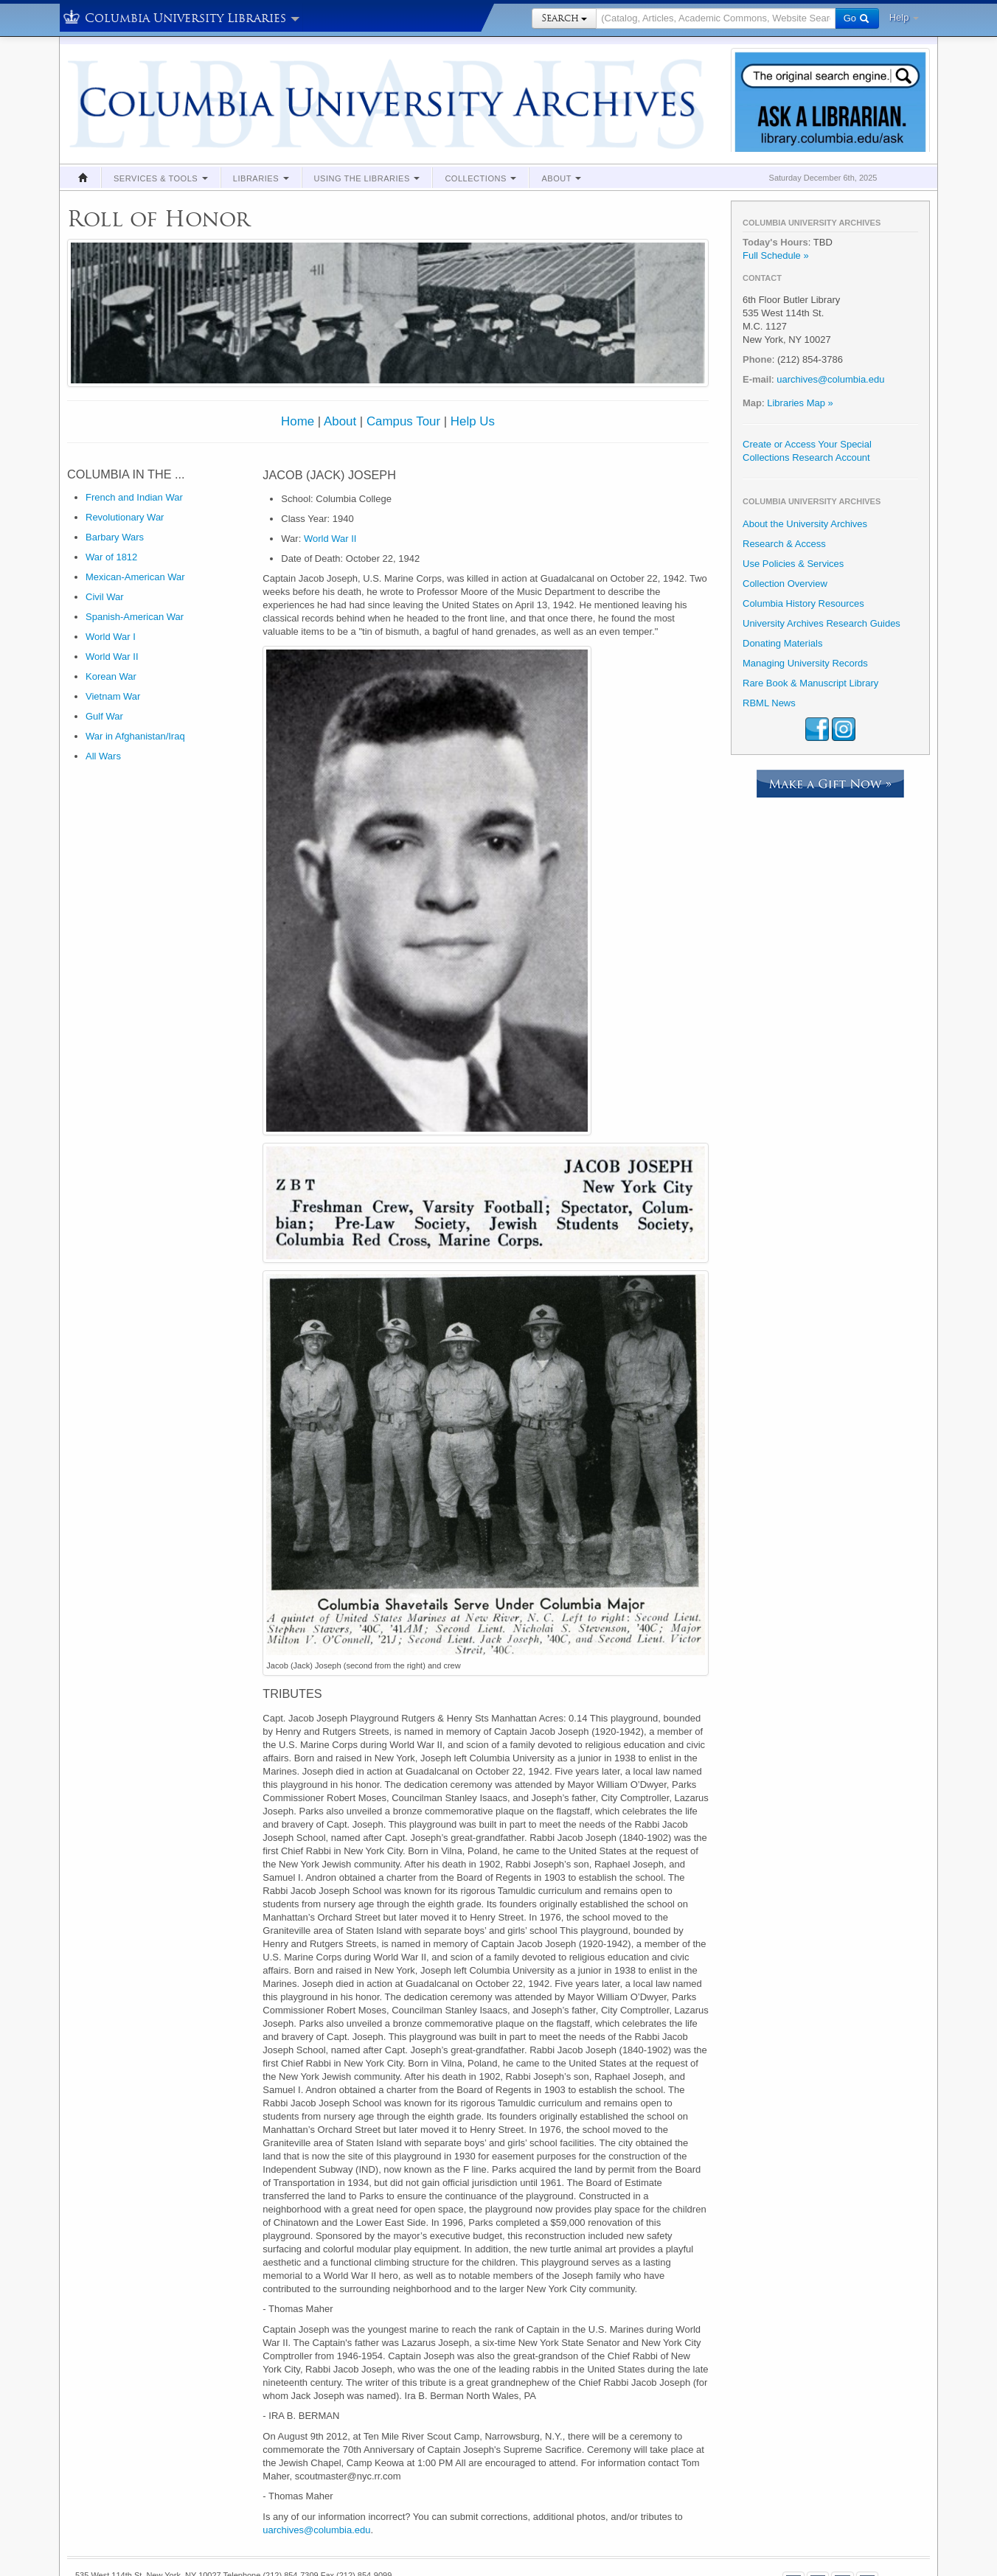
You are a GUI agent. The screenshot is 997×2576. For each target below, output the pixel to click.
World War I (111, 636)
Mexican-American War (135, 576)
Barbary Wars (115, 537)
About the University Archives (805, 523)
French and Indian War (134, 497)
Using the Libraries (367, 178)
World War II (112, 656)
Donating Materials (782, 643)
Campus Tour (403, 421)
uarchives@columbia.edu (316, 2476)
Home (297, 421)
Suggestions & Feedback (196, 2537)
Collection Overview (785, 583)
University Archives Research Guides (821, 623)
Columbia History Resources (803, 603)
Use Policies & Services (793, 563)
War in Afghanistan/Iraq (135, 736)
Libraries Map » (800, 402)
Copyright (92, 2537)
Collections (480, 178)
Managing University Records (805, 663)
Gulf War (104, 716)
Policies (131, 2537)
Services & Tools (161, 178)
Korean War (111, 676)
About (561, 178)
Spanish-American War (135, 616)
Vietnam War (113, 696)
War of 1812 (111, 557)
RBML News (769, 703)
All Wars (103, 756)
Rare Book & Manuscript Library (810, 683)
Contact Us (268, 2537)
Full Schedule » (776, 255)
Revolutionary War (125, 517)
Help (904, 17)
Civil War (105, 596)
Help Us (473, 421)
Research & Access (784, 543)
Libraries (261, 178)
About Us (310, 2537)
